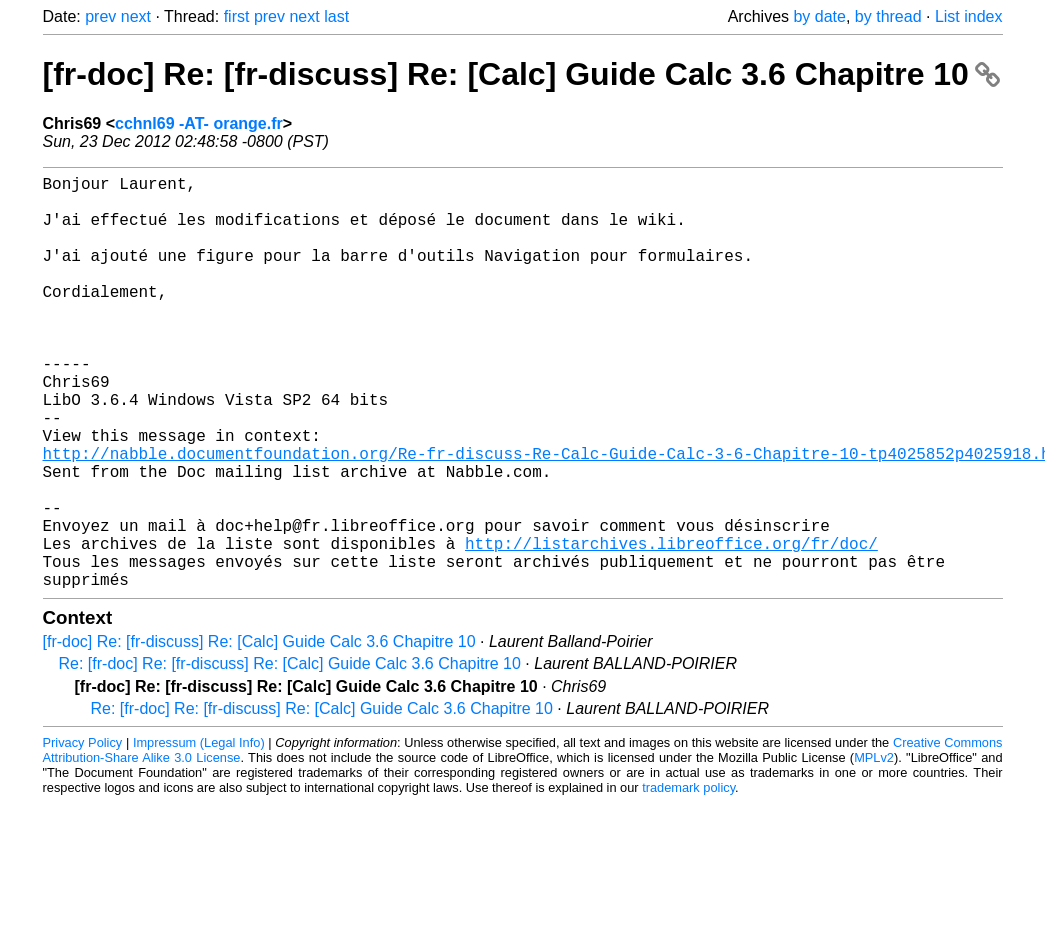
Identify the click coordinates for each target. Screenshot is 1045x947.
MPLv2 (874, 849)
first (237, 16)
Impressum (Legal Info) (199, 834)
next (136, 16)
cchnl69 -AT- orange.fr (199, 123)
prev (100, 16)
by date (819, 16)
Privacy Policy (83, 834)
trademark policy (688, 879)
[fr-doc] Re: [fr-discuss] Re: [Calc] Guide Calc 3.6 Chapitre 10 (521, 74)
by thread (888, 16)
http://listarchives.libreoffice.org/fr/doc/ (671, 627)
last (336, 16)
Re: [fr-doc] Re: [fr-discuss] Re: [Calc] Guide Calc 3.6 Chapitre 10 (290, 755)
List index (969, 16)
